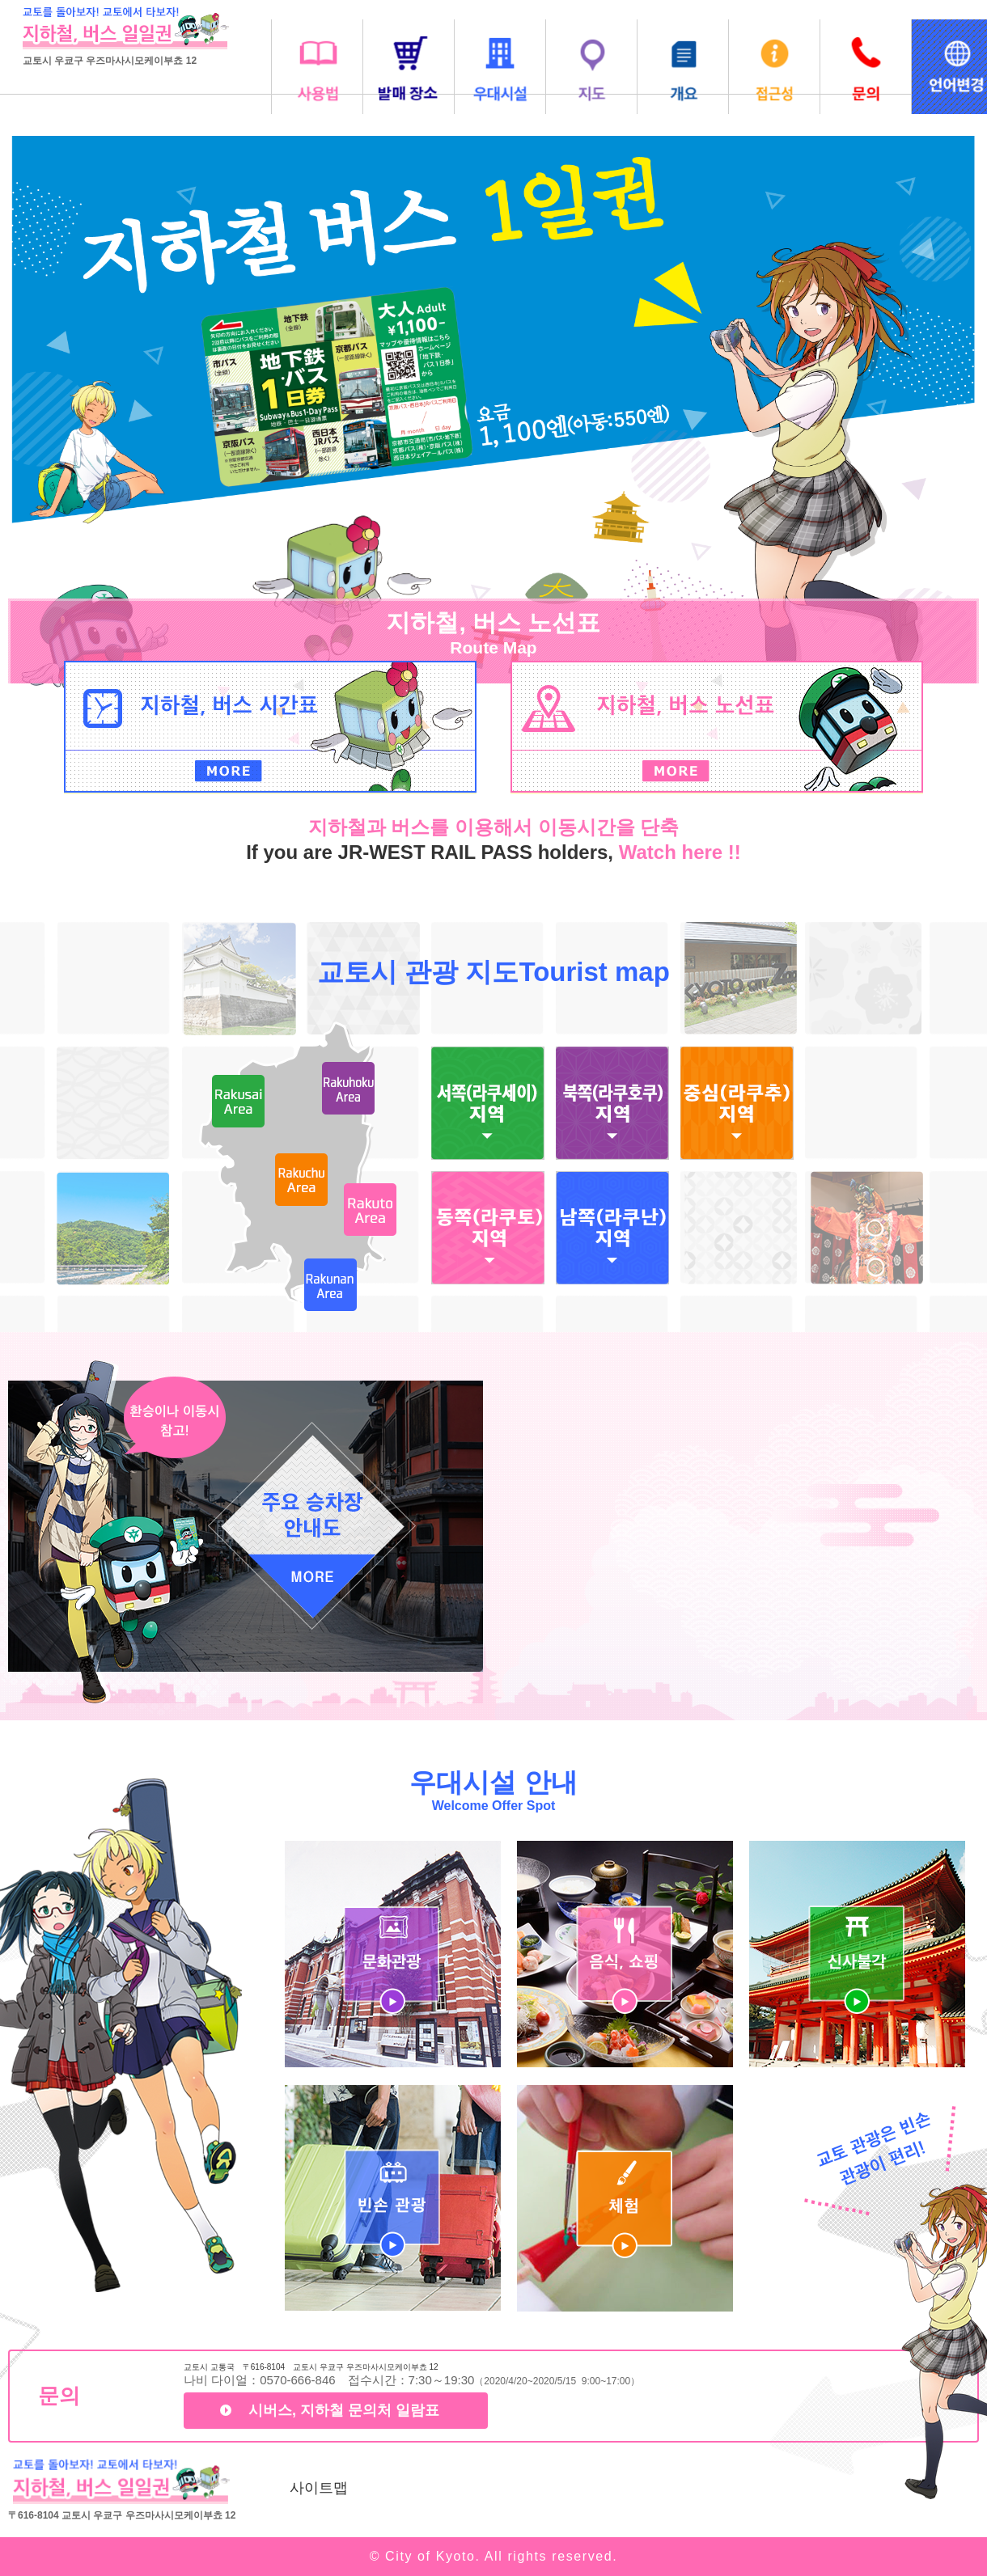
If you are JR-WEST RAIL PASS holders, (432, 852)
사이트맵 (319, 2488)
